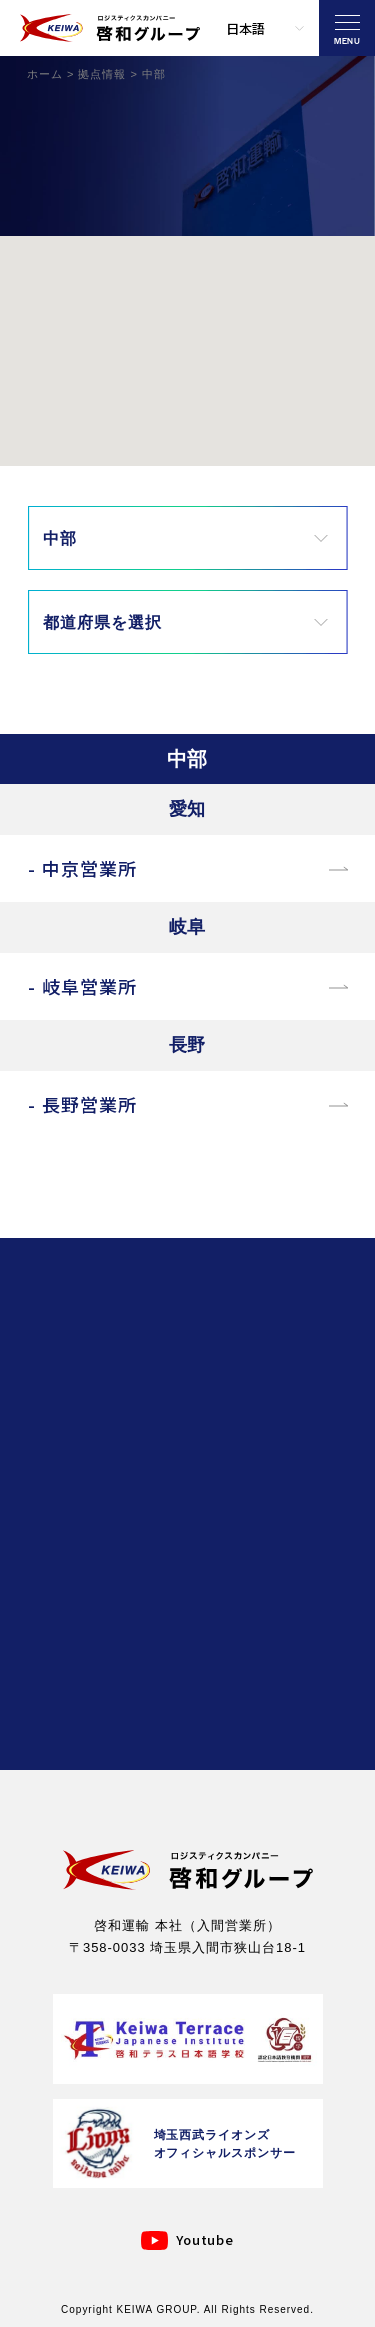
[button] (164, 364)
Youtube (205, 2239)
